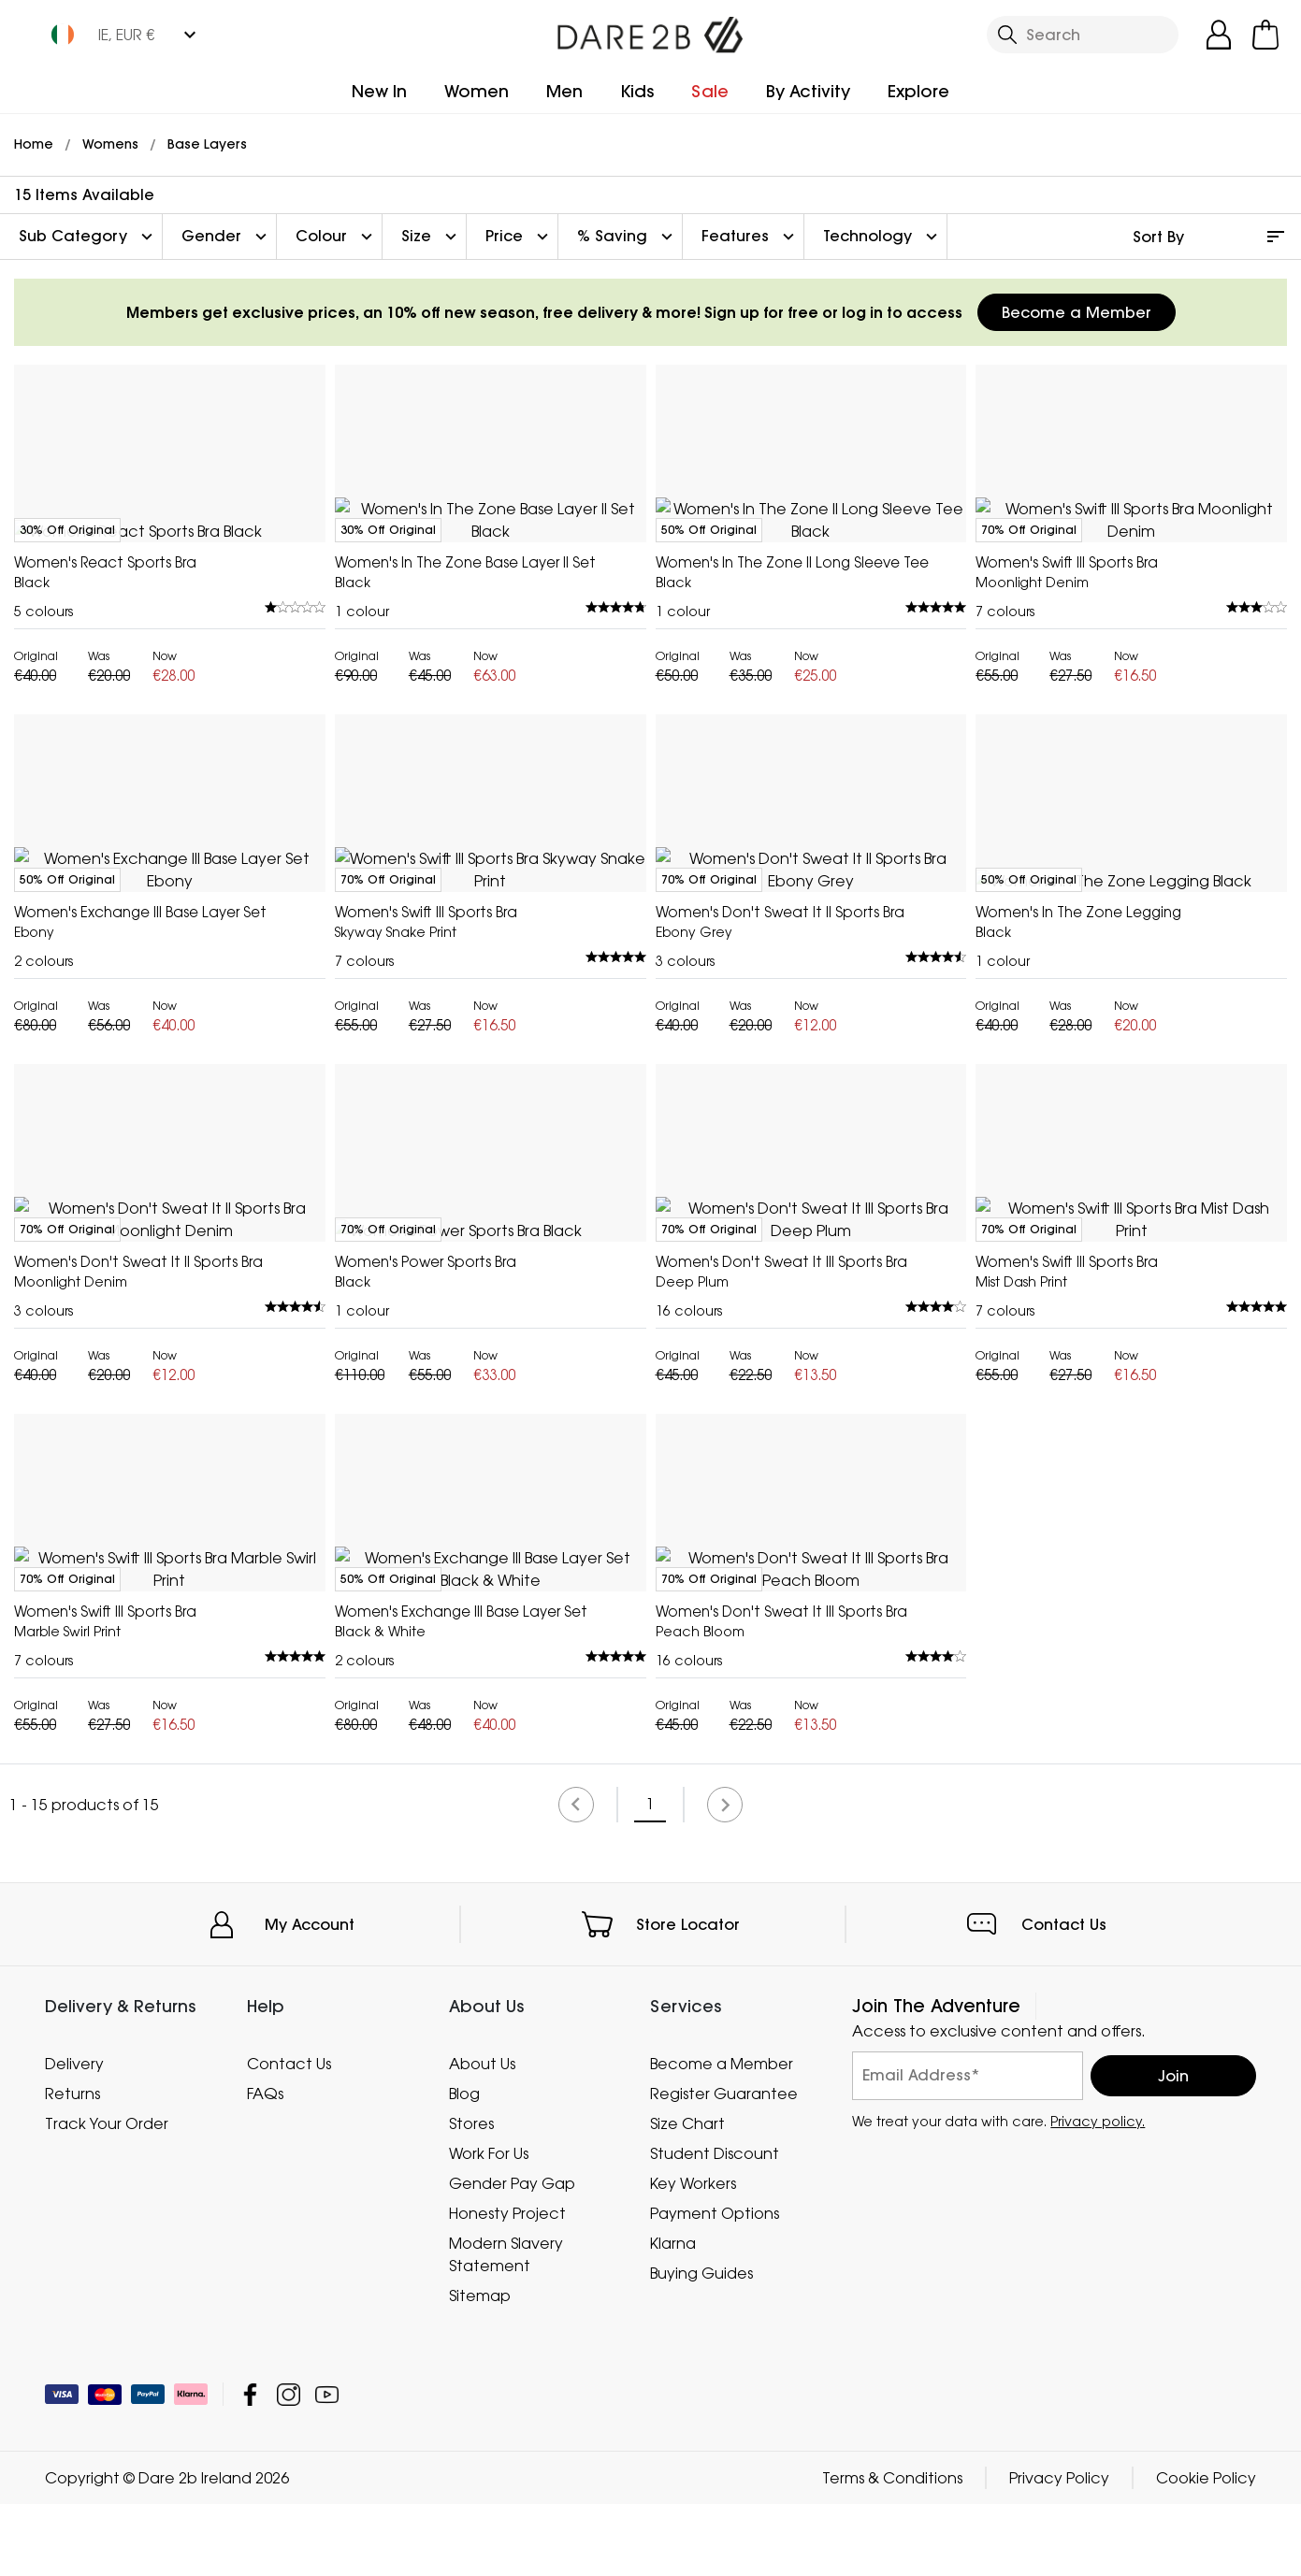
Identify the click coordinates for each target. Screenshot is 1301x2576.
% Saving (627, 236)
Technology (882, 236)
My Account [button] (309, 2458)
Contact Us (1063, 2458)
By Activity (808, 91)
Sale (710, 91)
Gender (226, 236)
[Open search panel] (1082, 34)
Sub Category (88, 236)
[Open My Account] (1219, 35)
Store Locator (688, 2458)
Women (476, 91)
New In (379, 91)
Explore (918, 91)
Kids (637, 91)
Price (519, 236)
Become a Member (1076, 312)
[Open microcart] (1265, 35)
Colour (336, 236)
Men (564, 91)
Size (431, 236)
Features (750, 236)
